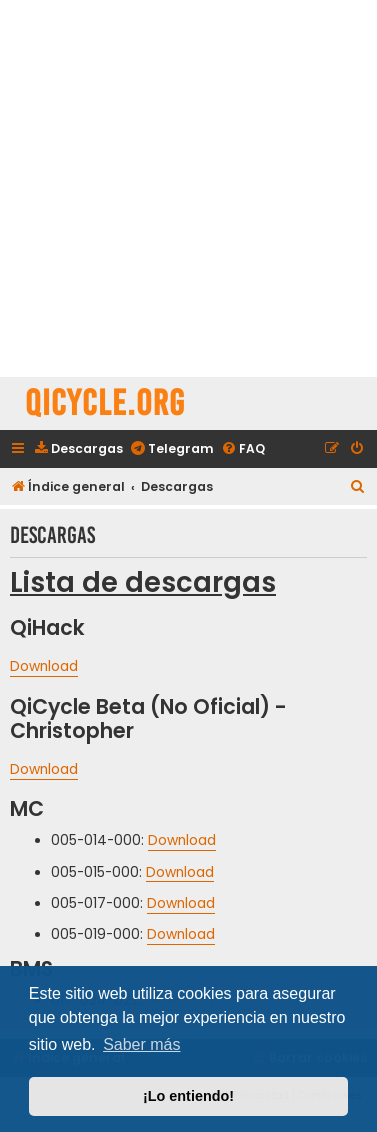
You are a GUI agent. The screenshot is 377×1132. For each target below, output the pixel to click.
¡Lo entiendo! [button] (188, 1096)
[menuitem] (78, 449)
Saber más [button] (141, 1044)
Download (44, 667)
